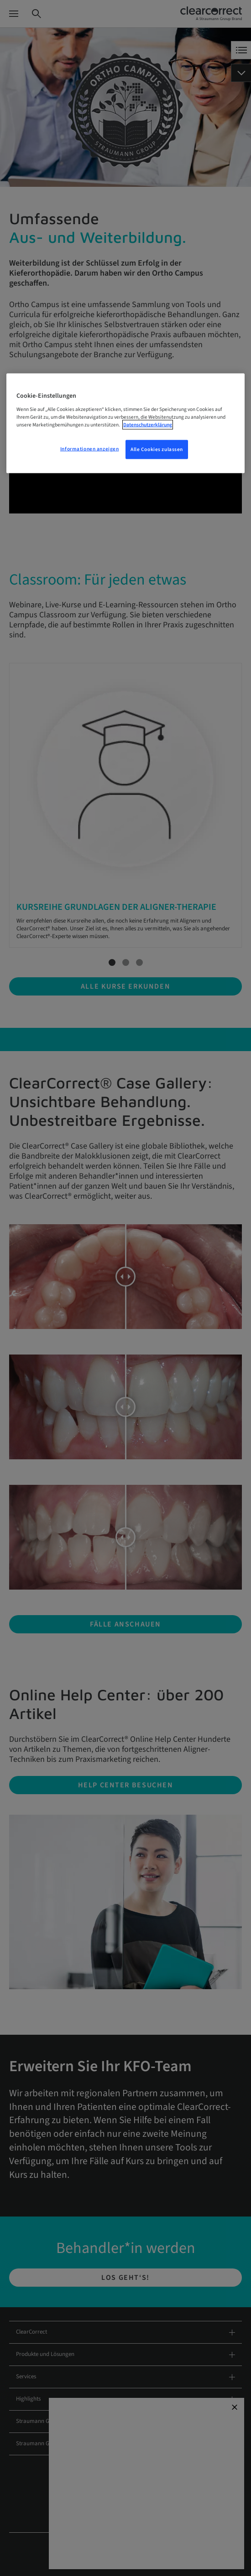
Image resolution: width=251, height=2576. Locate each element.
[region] (125, 423)
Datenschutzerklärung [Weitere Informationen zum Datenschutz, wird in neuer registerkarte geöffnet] (147, 424)
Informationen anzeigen (89, 448)
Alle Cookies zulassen (157, 449)
